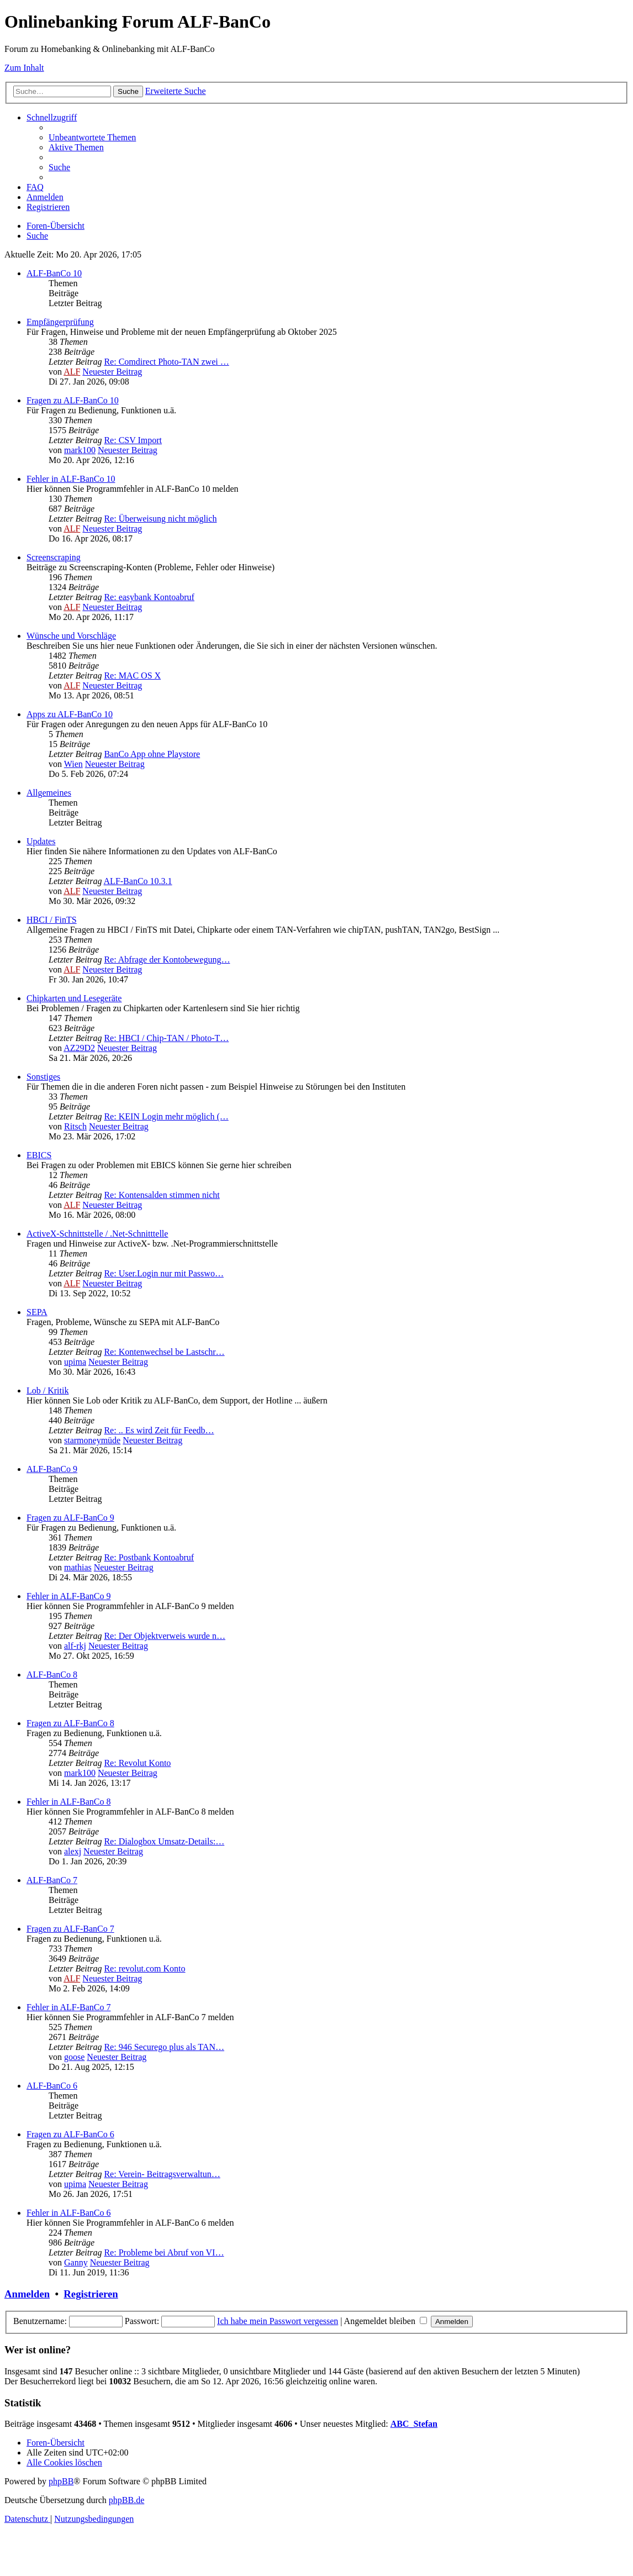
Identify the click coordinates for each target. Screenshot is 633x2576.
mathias (78, 1567)
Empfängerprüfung (60, 322)
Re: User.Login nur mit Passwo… (163, 1273)
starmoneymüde (92, 1440)
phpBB (61, 2481)
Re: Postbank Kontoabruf (149, 1557)
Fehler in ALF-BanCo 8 (68, 1801)
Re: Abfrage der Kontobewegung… (167, 959)
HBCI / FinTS (52, 919)
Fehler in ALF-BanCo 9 (68, 1596)
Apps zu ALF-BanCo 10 (70, 714)
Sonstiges (43, 1076)
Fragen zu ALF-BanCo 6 (70, 2134)
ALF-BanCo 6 (52, 2085)
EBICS (39, 1155)
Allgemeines (49, 792)
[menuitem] (92, 137)
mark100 (80, 450)
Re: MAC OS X (132, 675)
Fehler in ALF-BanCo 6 (68, 2212)
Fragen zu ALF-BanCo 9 (70, 1517)
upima (75, 1361)
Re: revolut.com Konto (144, 1968)
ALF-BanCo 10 (54, 273)
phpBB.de (126, 2500)
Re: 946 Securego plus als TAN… (164, 2047)
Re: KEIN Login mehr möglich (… (166, 1116)
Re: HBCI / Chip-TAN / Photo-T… (166, 1038)
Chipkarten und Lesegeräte (74, 998)
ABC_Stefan (414, 2423)
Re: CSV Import (133, 440)
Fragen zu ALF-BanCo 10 (73, 400)
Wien (73, 764)
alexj (72, 1851)
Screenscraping (54, 557)
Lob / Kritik (47, 1390)
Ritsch (75, 1126)
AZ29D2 (79, 1048)
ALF (72, 371)
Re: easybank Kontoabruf (149, 597)
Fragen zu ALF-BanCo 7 (70, 1928)
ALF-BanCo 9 (52, 1469)
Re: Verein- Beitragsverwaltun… (162, 2174)
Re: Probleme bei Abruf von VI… (164, 2252)
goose (74, 2057)
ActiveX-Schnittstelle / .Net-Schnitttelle (97, 1233)
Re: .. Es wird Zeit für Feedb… (159, 1430)
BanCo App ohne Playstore (152, 754)
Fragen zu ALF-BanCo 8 (70, 1723)
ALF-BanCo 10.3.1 (138, 881)
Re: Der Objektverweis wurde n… (164, 1636)
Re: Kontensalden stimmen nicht (161, 1195)
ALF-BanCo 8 (52, 1674)
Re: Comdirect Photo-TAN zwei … (166, 361)
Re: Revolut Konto (137, 1763)
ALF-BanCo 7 (52, 1880)
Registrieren (91, 2294)
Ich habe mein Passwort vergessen (277, 2321)
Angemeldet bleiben (385, 2321)
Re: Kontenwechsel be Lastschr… (164, 1352)
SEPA (37, 1312)
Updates (41, 841)
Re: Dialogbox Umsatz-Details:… (164, 1841)
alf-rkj (75, 1645)
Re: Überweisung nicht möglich (160, 518)
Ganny (76, 2262)
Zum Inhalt (24, 67)
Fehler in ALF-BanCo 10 (71, 478)
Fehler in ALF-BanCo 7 (68, 2007)
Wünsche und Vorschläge (71, 635)
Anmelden (27, 2294)
